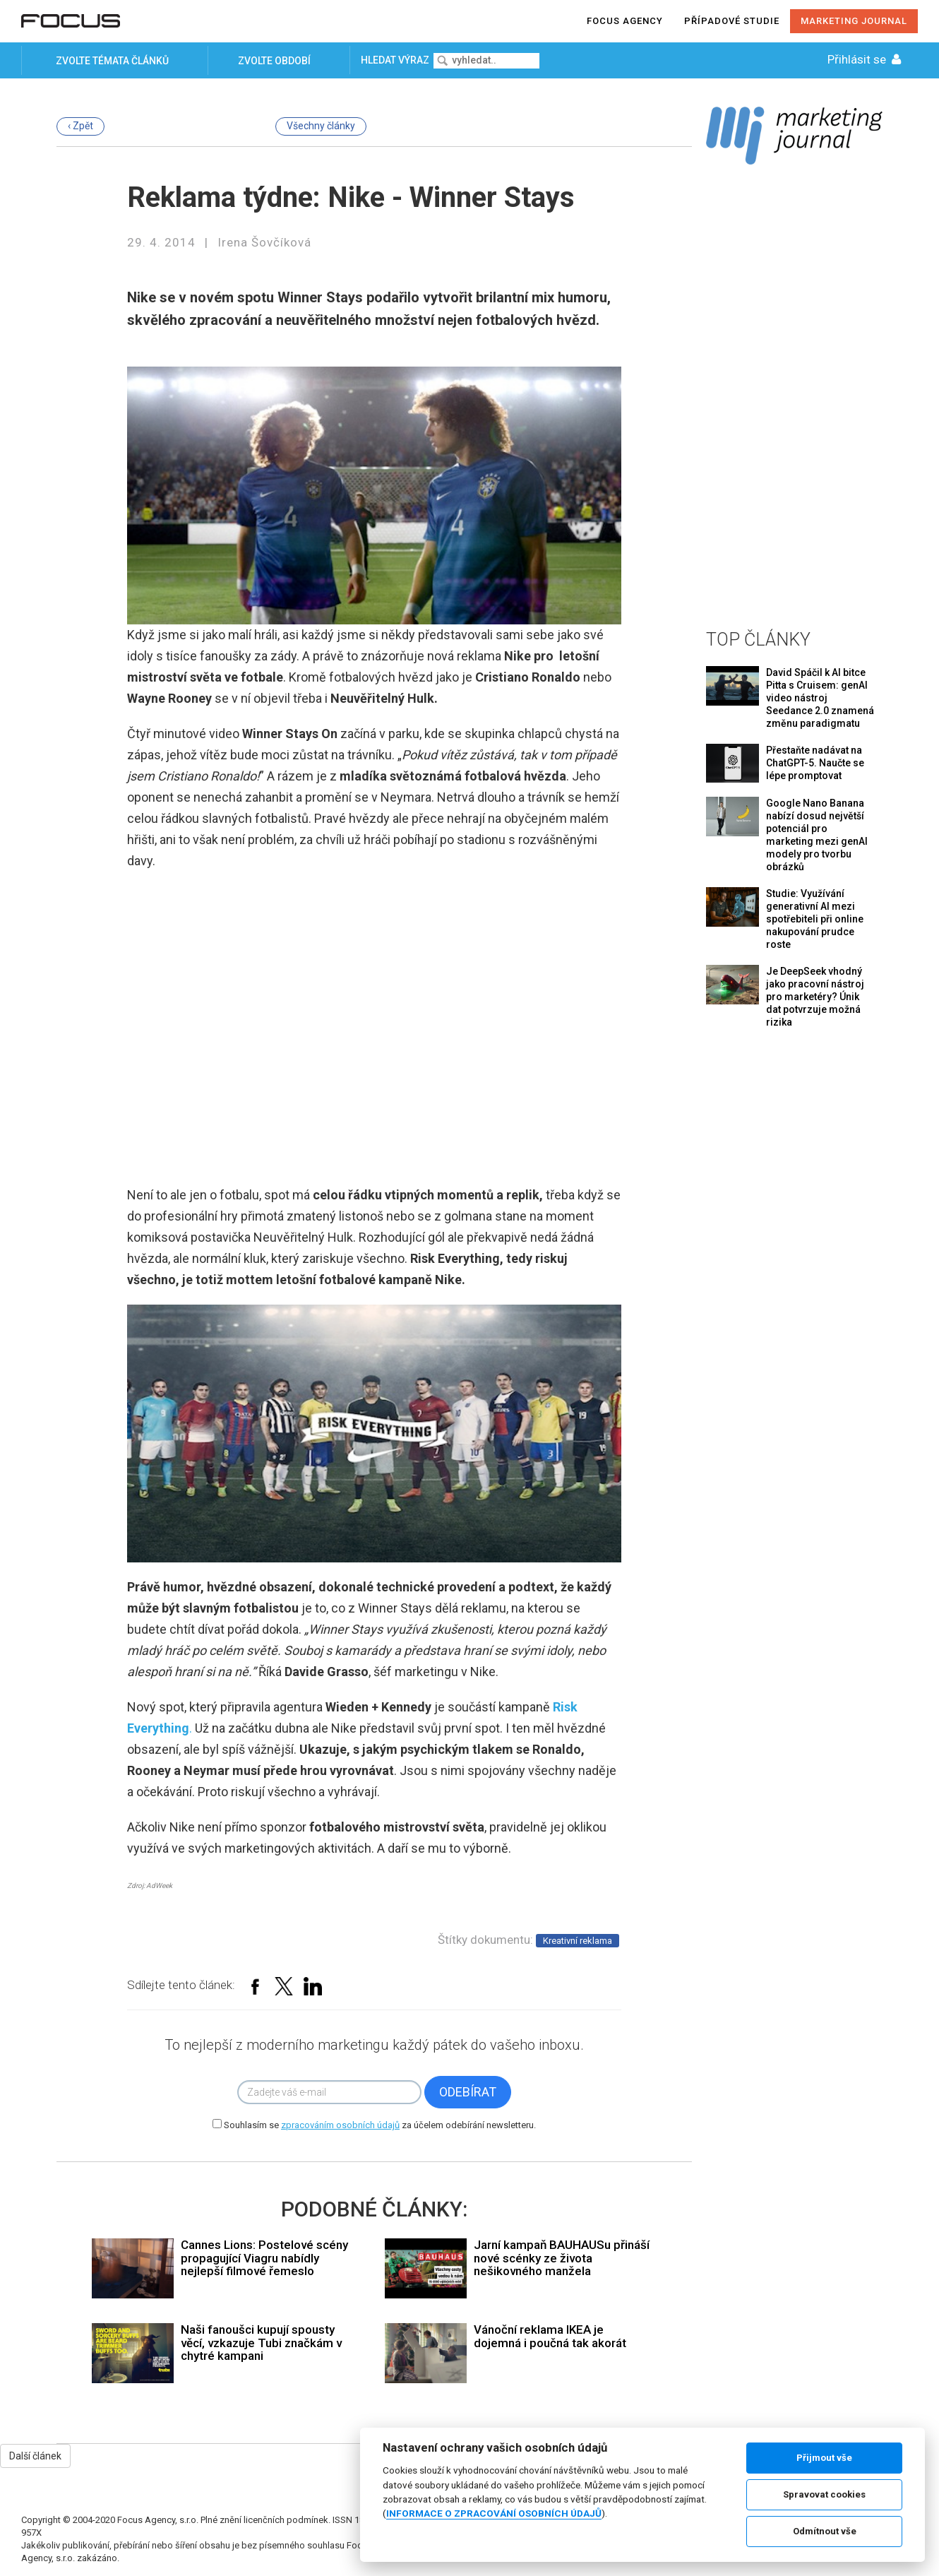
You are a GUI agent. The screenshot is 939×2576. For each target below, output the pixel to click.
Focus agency (625, 21)
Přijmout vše (824, 2457)
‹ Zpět (80, 125)
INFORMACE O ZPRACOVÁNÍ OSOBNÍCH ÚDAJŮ (494, 2513)
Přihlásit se (865, 59)
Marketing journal (854, 21)
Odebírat (467, 2091)
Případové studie (731, 21)
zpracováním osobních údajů (340, 2125)
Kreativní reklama (577, 1940)
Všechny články (321, 125)
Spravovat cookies (824, 2494)
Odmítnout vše (824, 2531)
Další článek (35, 2456)
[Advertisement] (794, 394)
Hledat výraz (396, 60)
